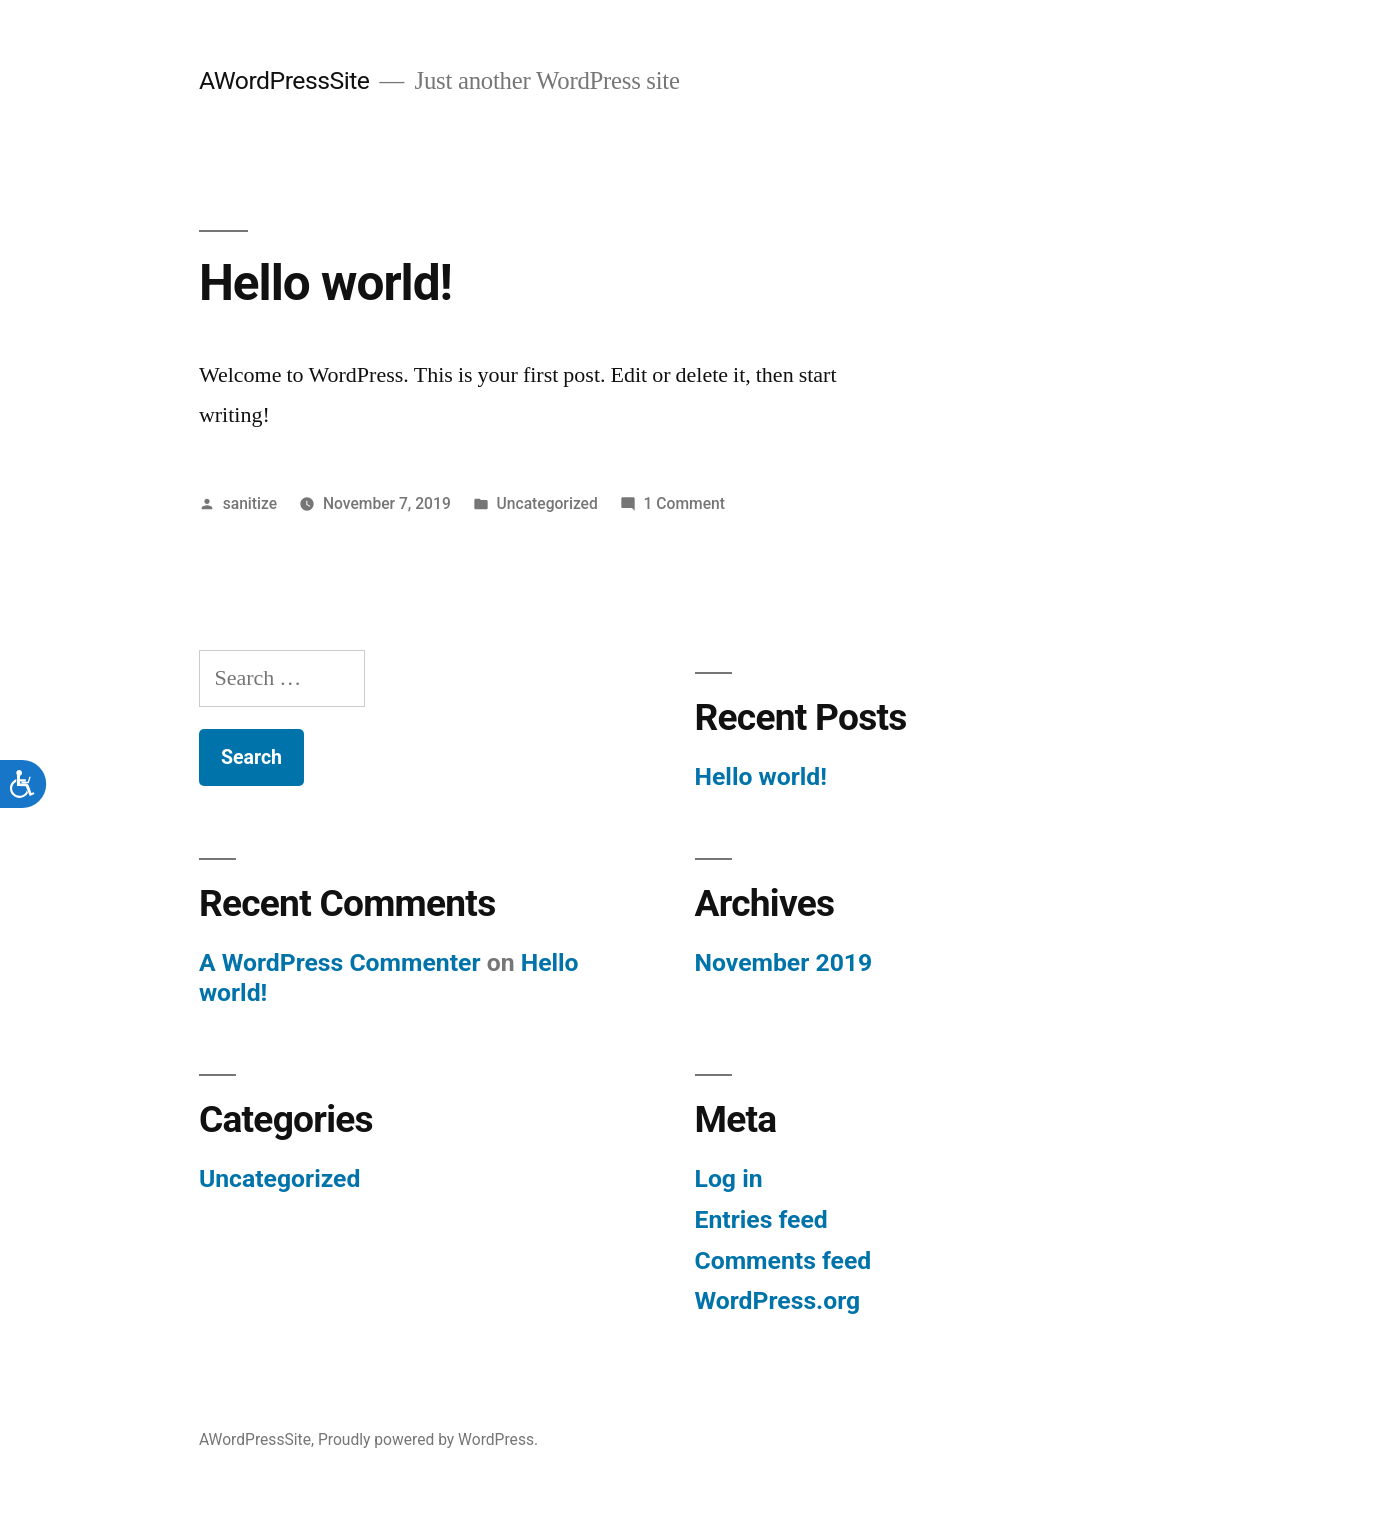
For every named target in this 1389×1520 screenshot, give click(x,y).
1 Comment (684, 503)
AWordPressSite (284, 80)
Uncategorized (547, 503)
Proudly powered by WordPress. (428, 1439)
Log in (729, 1178)
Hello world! (325, 283)
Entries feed (761, 1219)
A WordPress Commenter (340, 962)
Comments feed (783, 1260)
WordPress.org (778, 1300)
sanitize (250, 503)
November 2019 (784, 962)
